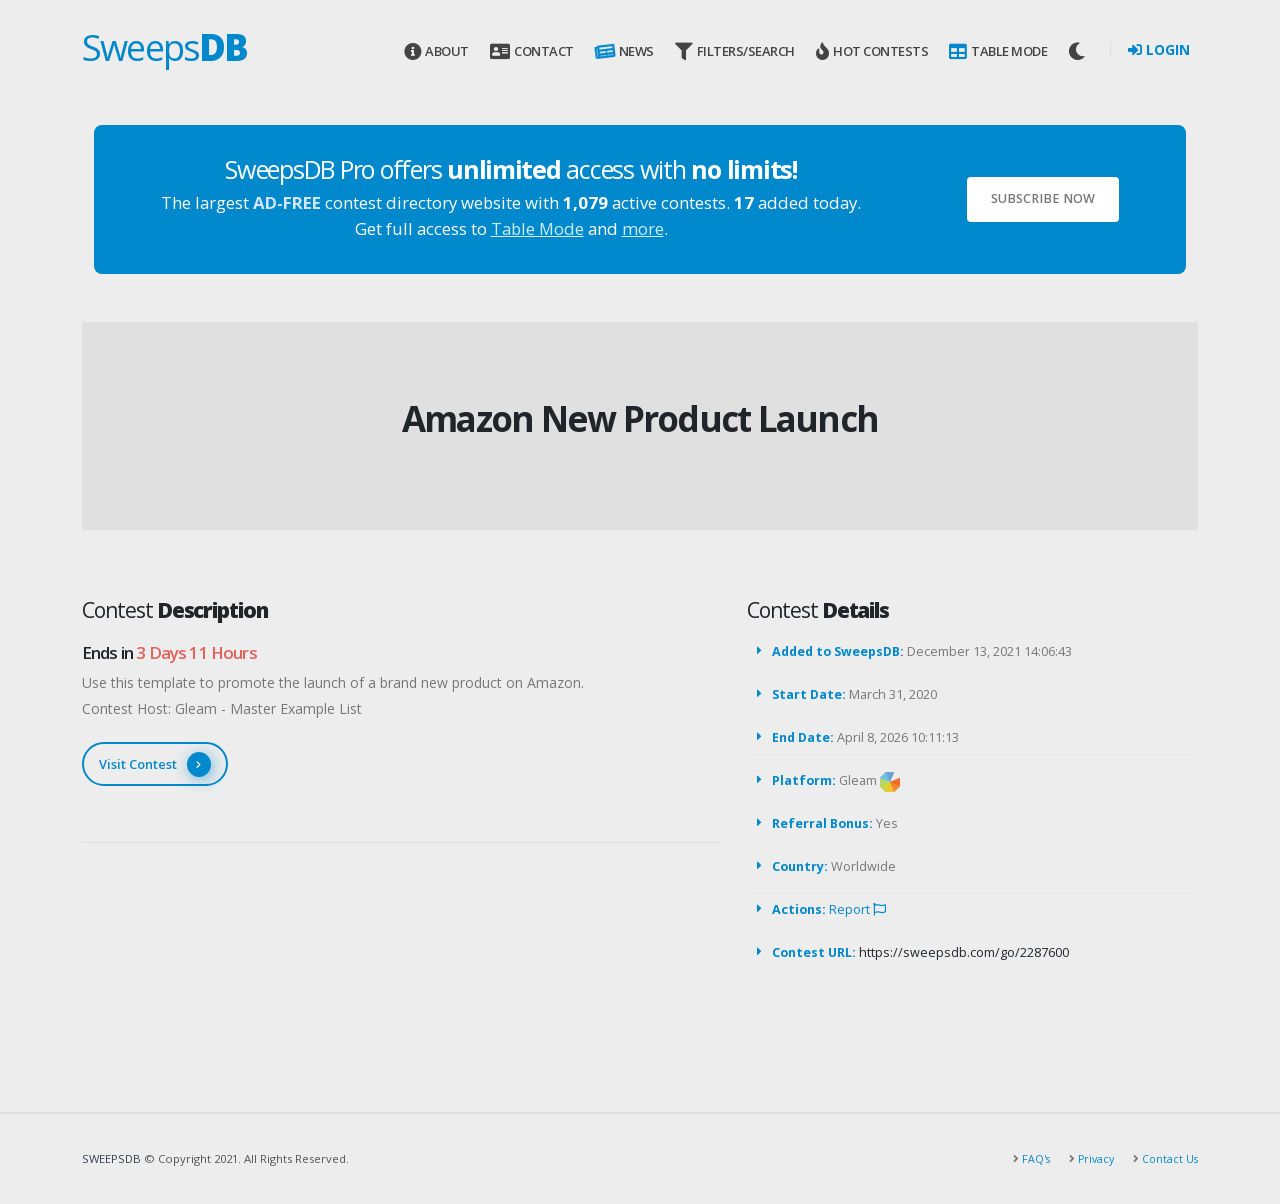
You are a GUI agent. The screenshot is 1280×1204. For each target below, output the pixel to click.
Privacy (1091, 1158)
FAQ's (1029, 1158)
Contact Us (1167, 1158)
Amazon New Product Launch (640, 418)
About (436, 51)
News (623, 51)
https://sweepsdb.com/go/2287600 (964, 952)
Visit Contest (155, 764)
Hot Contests (872, 51)
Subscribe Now (1043, 198)
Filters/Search (735, 51)
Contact (531, 51)
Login (1159, 49)
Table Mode (998, 51)
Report (857, 909)
